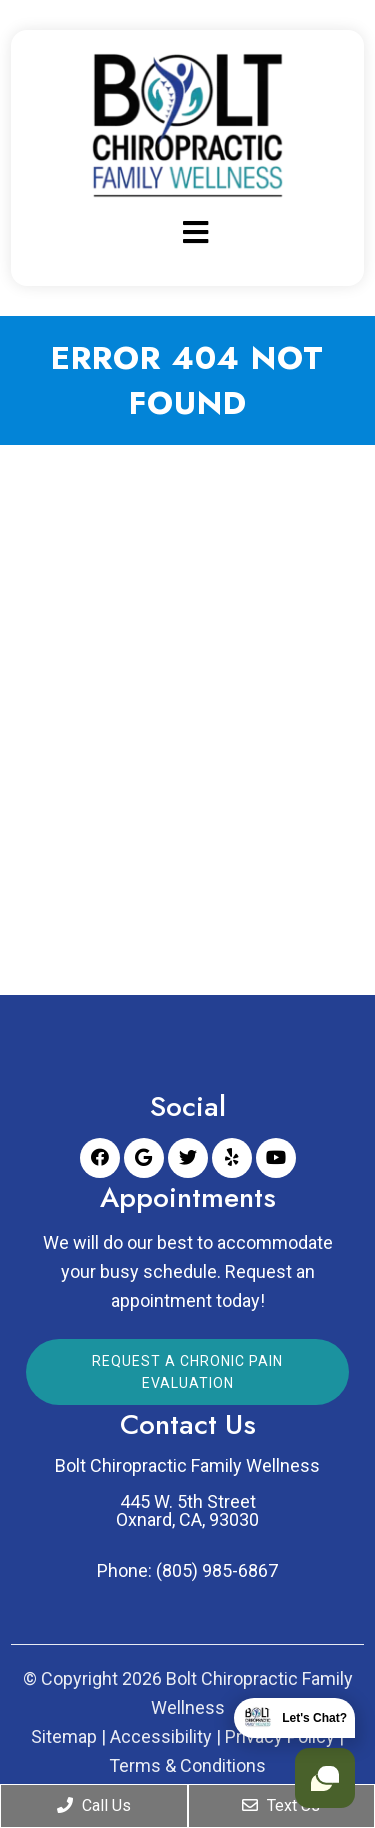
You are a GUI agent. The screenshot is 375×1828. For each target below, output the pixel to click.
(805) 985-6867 (217, 1571)
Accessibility (161, 1737)
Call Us (94, 1805)
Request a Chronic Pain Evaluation (187, 1372)
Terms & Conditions (187, 1766)
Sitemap (64, 1737)
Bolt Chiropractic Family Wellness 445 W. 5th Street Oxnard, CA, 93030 (187, 1493)
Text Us (281, 1805)
